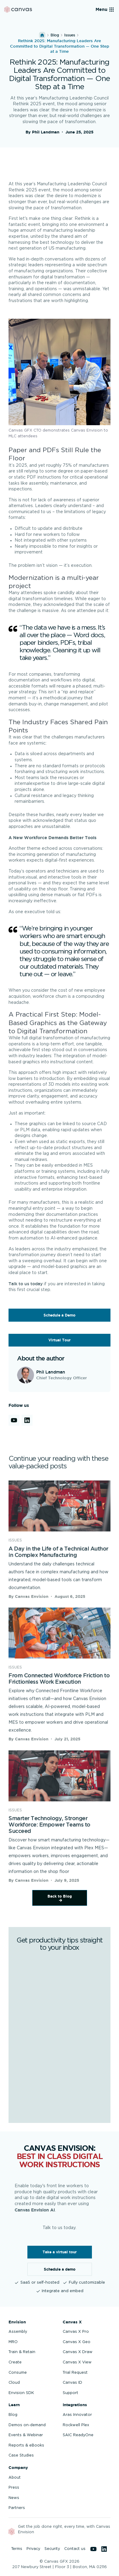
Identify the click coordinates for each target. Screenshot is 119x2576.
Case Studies (21, 2455)
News (14, 2498)
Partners (17, 2508)
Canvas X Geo (76, 2342)
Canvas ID (72, 2382)
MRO (13, 2342)
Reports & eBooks (26, 2445)
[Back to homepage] (18, 9)
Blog (55, 35)
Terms (16, 2549)
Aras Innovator (77, 2414)
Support (70, 2393)
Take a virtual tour (60, 2252)
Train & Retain (22, 2352)
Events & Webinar (26, 2435)
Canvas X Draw (78, 2352)
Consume (18, 2372)
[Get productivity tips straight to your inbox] (59, 2036)
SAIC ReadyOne (78, 2435)
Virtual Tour (59, 1340)
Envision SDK (21, 2393)
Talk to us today (26, 1283)
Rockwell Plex (76, 2425)
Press (14, 2487)
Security (52, 2549)
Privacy (33, 2549)
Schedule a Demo (59, 1315)
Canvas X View (77, 2362)
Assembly (18, 2331)
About (15, 2477)
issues (69, 35)
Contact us (75, 2549)
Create (15, 2362)
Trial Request (75, 2372)
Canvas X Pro (76, 2331)
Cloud (14, 2382)
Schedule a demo (59, 2269)
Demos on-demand (27, 2425)
